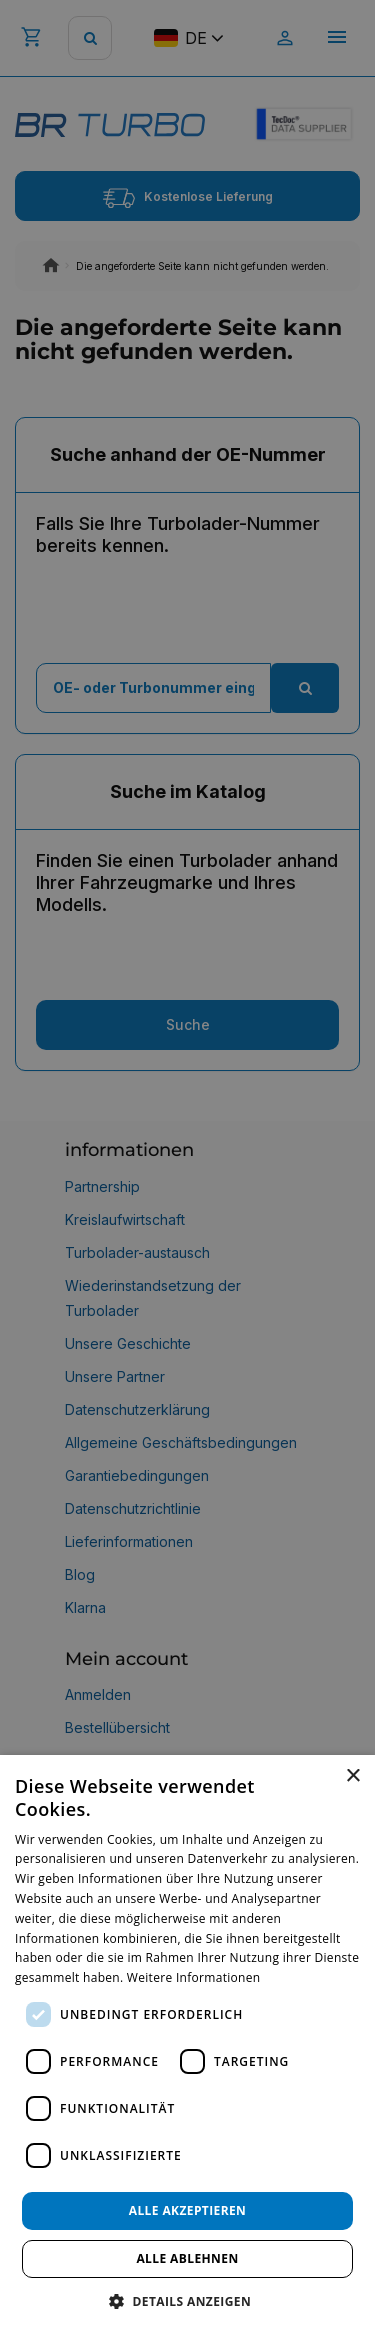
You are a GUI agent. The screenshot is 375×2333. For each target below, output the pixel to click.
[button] (187, 2300)
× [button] (352, 1776)
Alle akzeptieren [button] (188, 2210)
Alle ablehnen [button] (187, 2258)
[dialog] (187, 2044)
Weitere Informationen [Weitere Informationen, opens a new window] (194, 1977)
